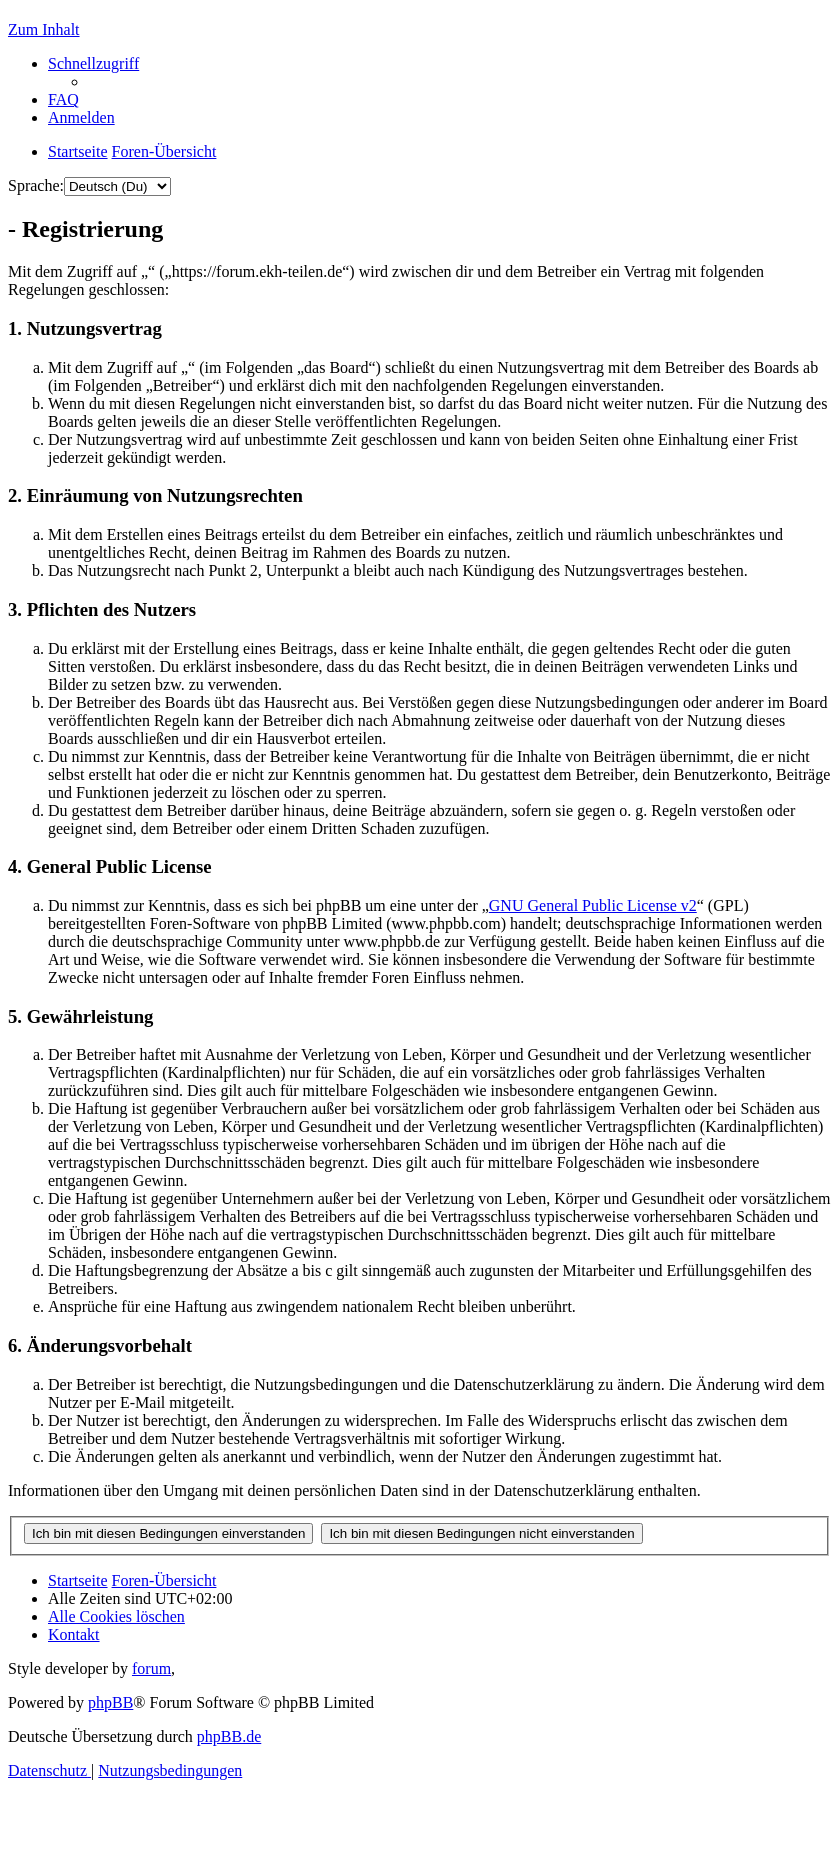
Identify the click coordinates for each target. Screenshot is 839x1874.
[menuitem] (63, 99)
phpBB (110, 1702)
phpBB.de (229, 1736)
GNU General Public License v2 (593, 905)
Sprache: (36, 185)
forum (151, 1668)
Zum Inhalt (44, 29)
